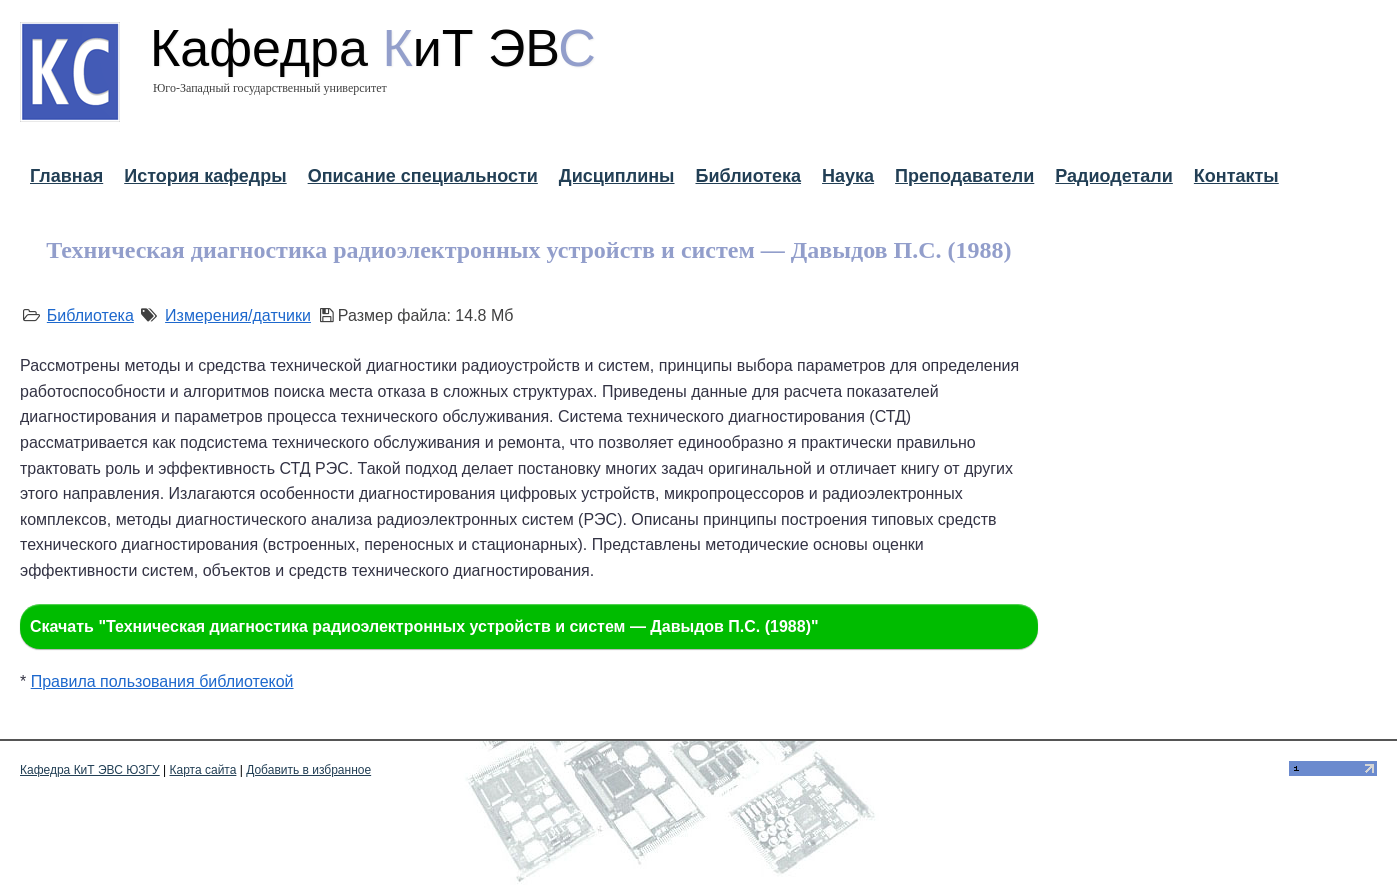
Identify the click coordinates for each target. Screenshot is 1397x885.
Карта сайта (203, 770)
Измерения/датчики (238, 315)
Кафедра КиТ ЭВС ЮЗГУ (90, 770)
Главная (66, 176)
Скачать (424, 626)
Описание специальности (423, 176)
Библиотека (748, 176)
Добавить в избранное (308, 770)
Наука (848, 176)
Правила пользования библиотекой (162, 681)
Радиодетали (1114, 176)
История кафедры (205, 176)
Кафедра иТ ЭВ (373, 48)
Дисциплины (617, 176)
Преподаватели (964, 176)
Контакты (1236, 176)
